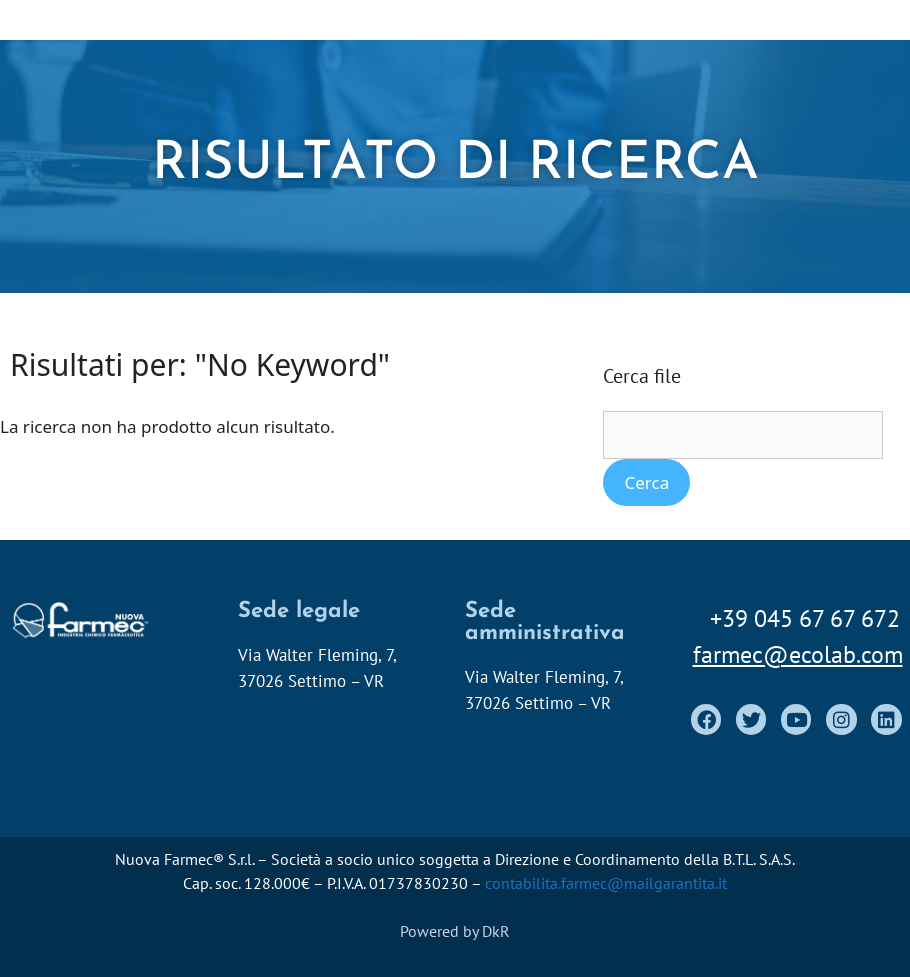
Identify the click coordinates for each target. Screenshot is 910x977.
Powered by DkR (455, 931)
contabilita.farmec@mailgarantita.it (606, 883)
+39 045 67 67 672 (805, 618)
